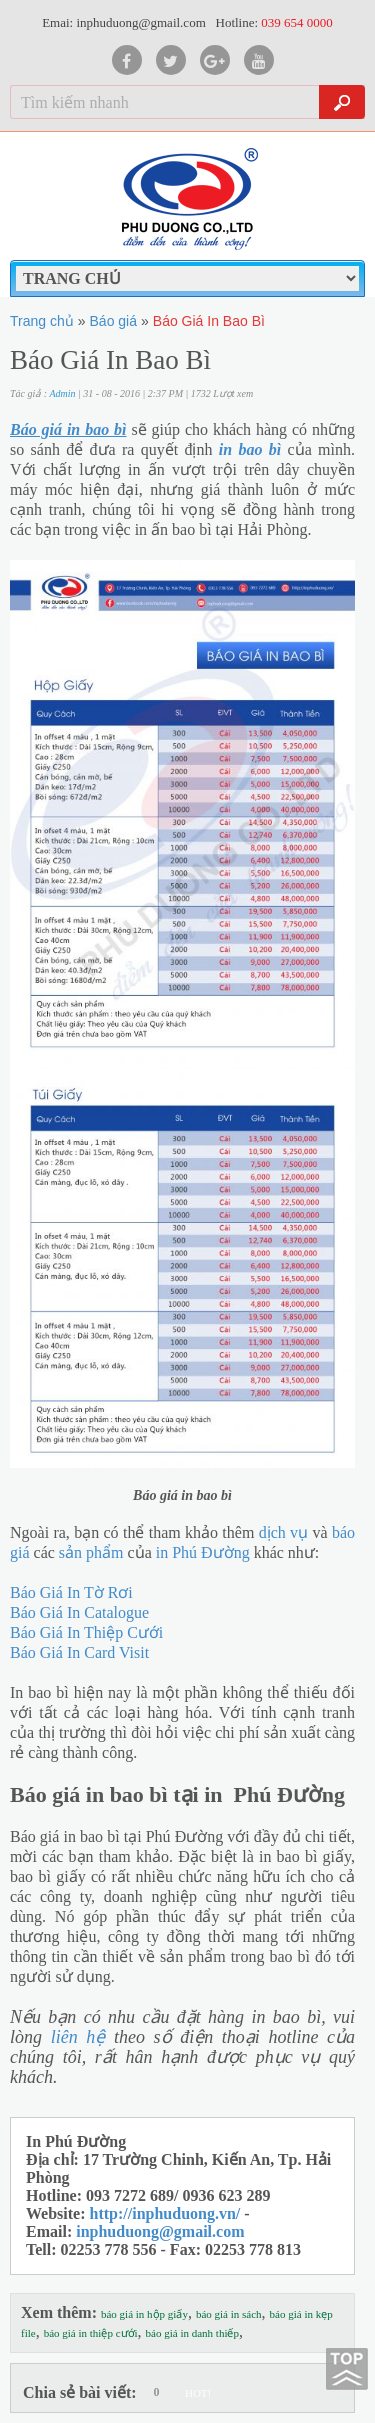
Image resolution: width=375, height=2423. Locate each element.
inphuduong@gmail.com (160, 2231)
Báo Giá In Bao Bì (209, 321)
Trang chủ (42, 321)
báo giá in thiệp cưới (91, 2333)
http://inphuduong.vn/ (165, 2213)
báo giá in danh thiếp (192, 2333)
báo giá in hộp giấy (144, 2314)
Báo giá (113, 321)
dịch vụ (283, 1532)
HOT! (198, 2393)
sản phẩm (91, 1552)
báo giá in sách (229, 2314)
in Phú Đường (203, 1552)
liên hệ (78, 2037)
